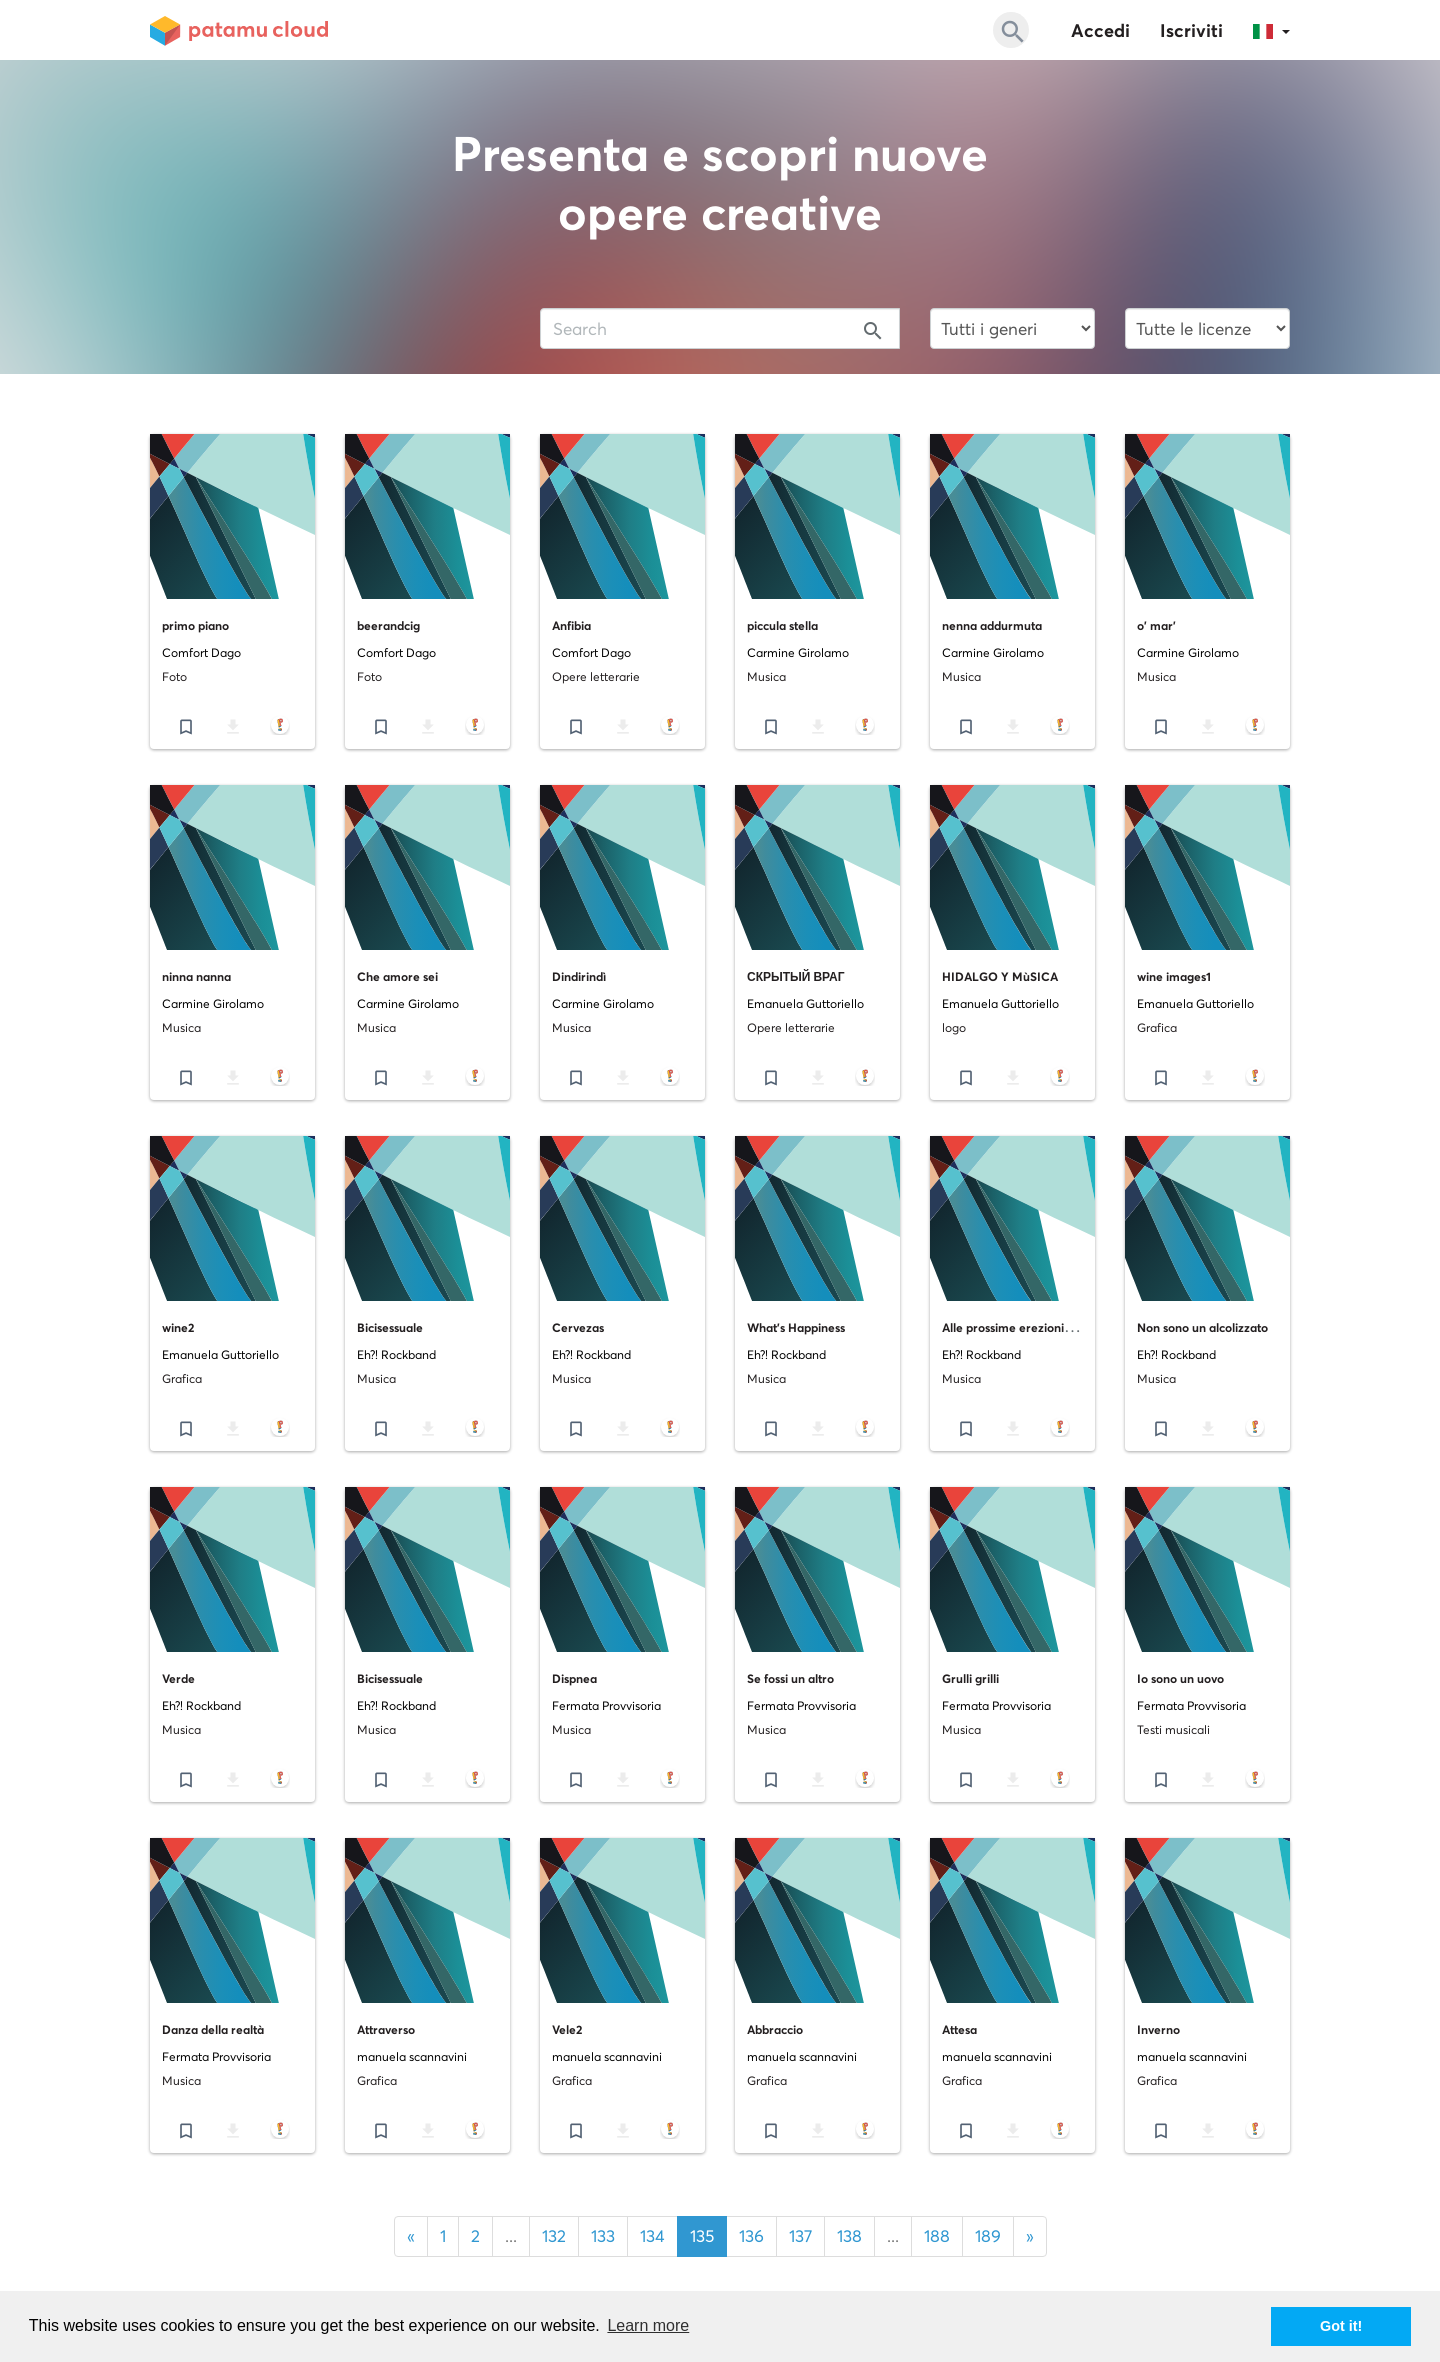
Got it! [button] (1341, 2326)
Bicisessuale (390, 1327)
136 (751, 2236)
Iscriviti (1191, 30)
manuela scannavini (412, 2056)
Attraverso (386, 2029)
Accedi (1100, 30)
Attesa (959, 2029)
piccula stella (782, 625)
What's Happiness (796, 1327)
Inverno (1158, 2029)
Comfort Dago (201, 652)
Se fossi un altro (790, 1678)
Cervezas (578, 1327)
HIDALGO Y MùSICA (1000, 976)
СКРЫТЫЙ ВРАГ (796, 976)
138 (849, 2236)
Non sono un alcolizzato (1202, 1327)
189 (988, 2236)
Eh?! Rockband (396, 1354)
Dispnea (574, 1678)
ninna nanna (196, 976)
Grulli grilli (970, 1678)
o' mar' (1156, 625)
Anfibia (571, 625)
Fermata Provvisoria (606, 1705)
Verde (178, 1678)
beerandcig (388, 625)
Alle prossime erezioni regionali (1029, 1327)
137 (800, 2236)
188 (937, 2236)
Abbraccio (775, 2029)
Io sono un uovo (1180, 1678)
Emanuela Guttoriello (805, 1003)
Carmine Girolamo (798, 652)
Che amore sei (397, 976)
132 (554, 2236)
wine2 (178, 1327)
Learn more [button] (648, 2325)
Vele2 (567, 2029)
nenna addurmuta (992, 625)
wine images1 (1174, 976)
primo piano (195, 625)
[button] (1271, 30)
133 (603, 2236)
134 (652, 2236)
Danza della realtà (213, 2029)
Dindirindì (579, 976)
